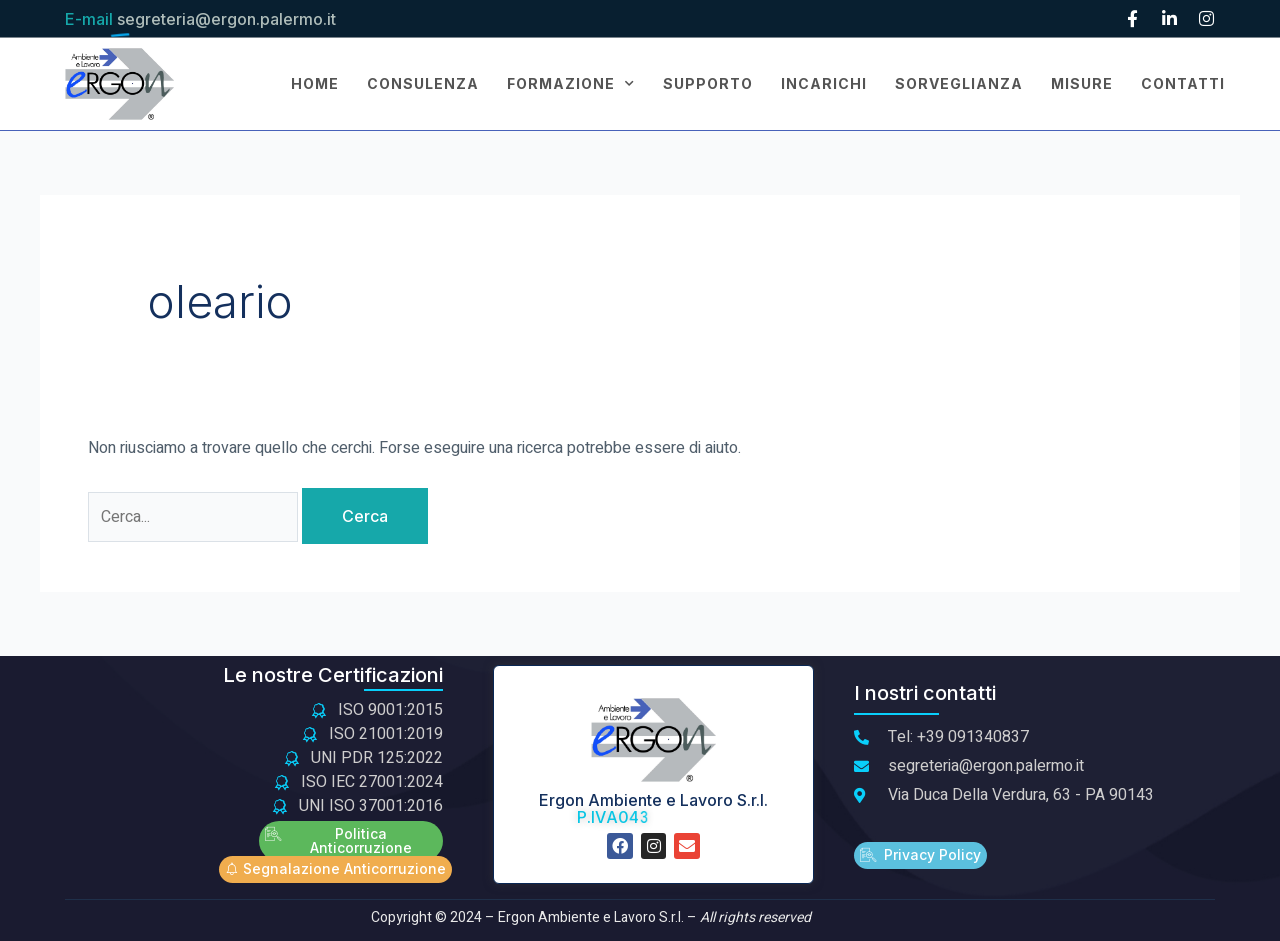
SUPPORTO (708, 83)
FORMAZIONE (571, 84)
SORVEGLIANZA (959, 83)
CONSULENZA (423, 83)
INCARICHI (824, 83)
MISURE (1082, 83)
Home (315, 83)
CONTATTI (1183, 83)
